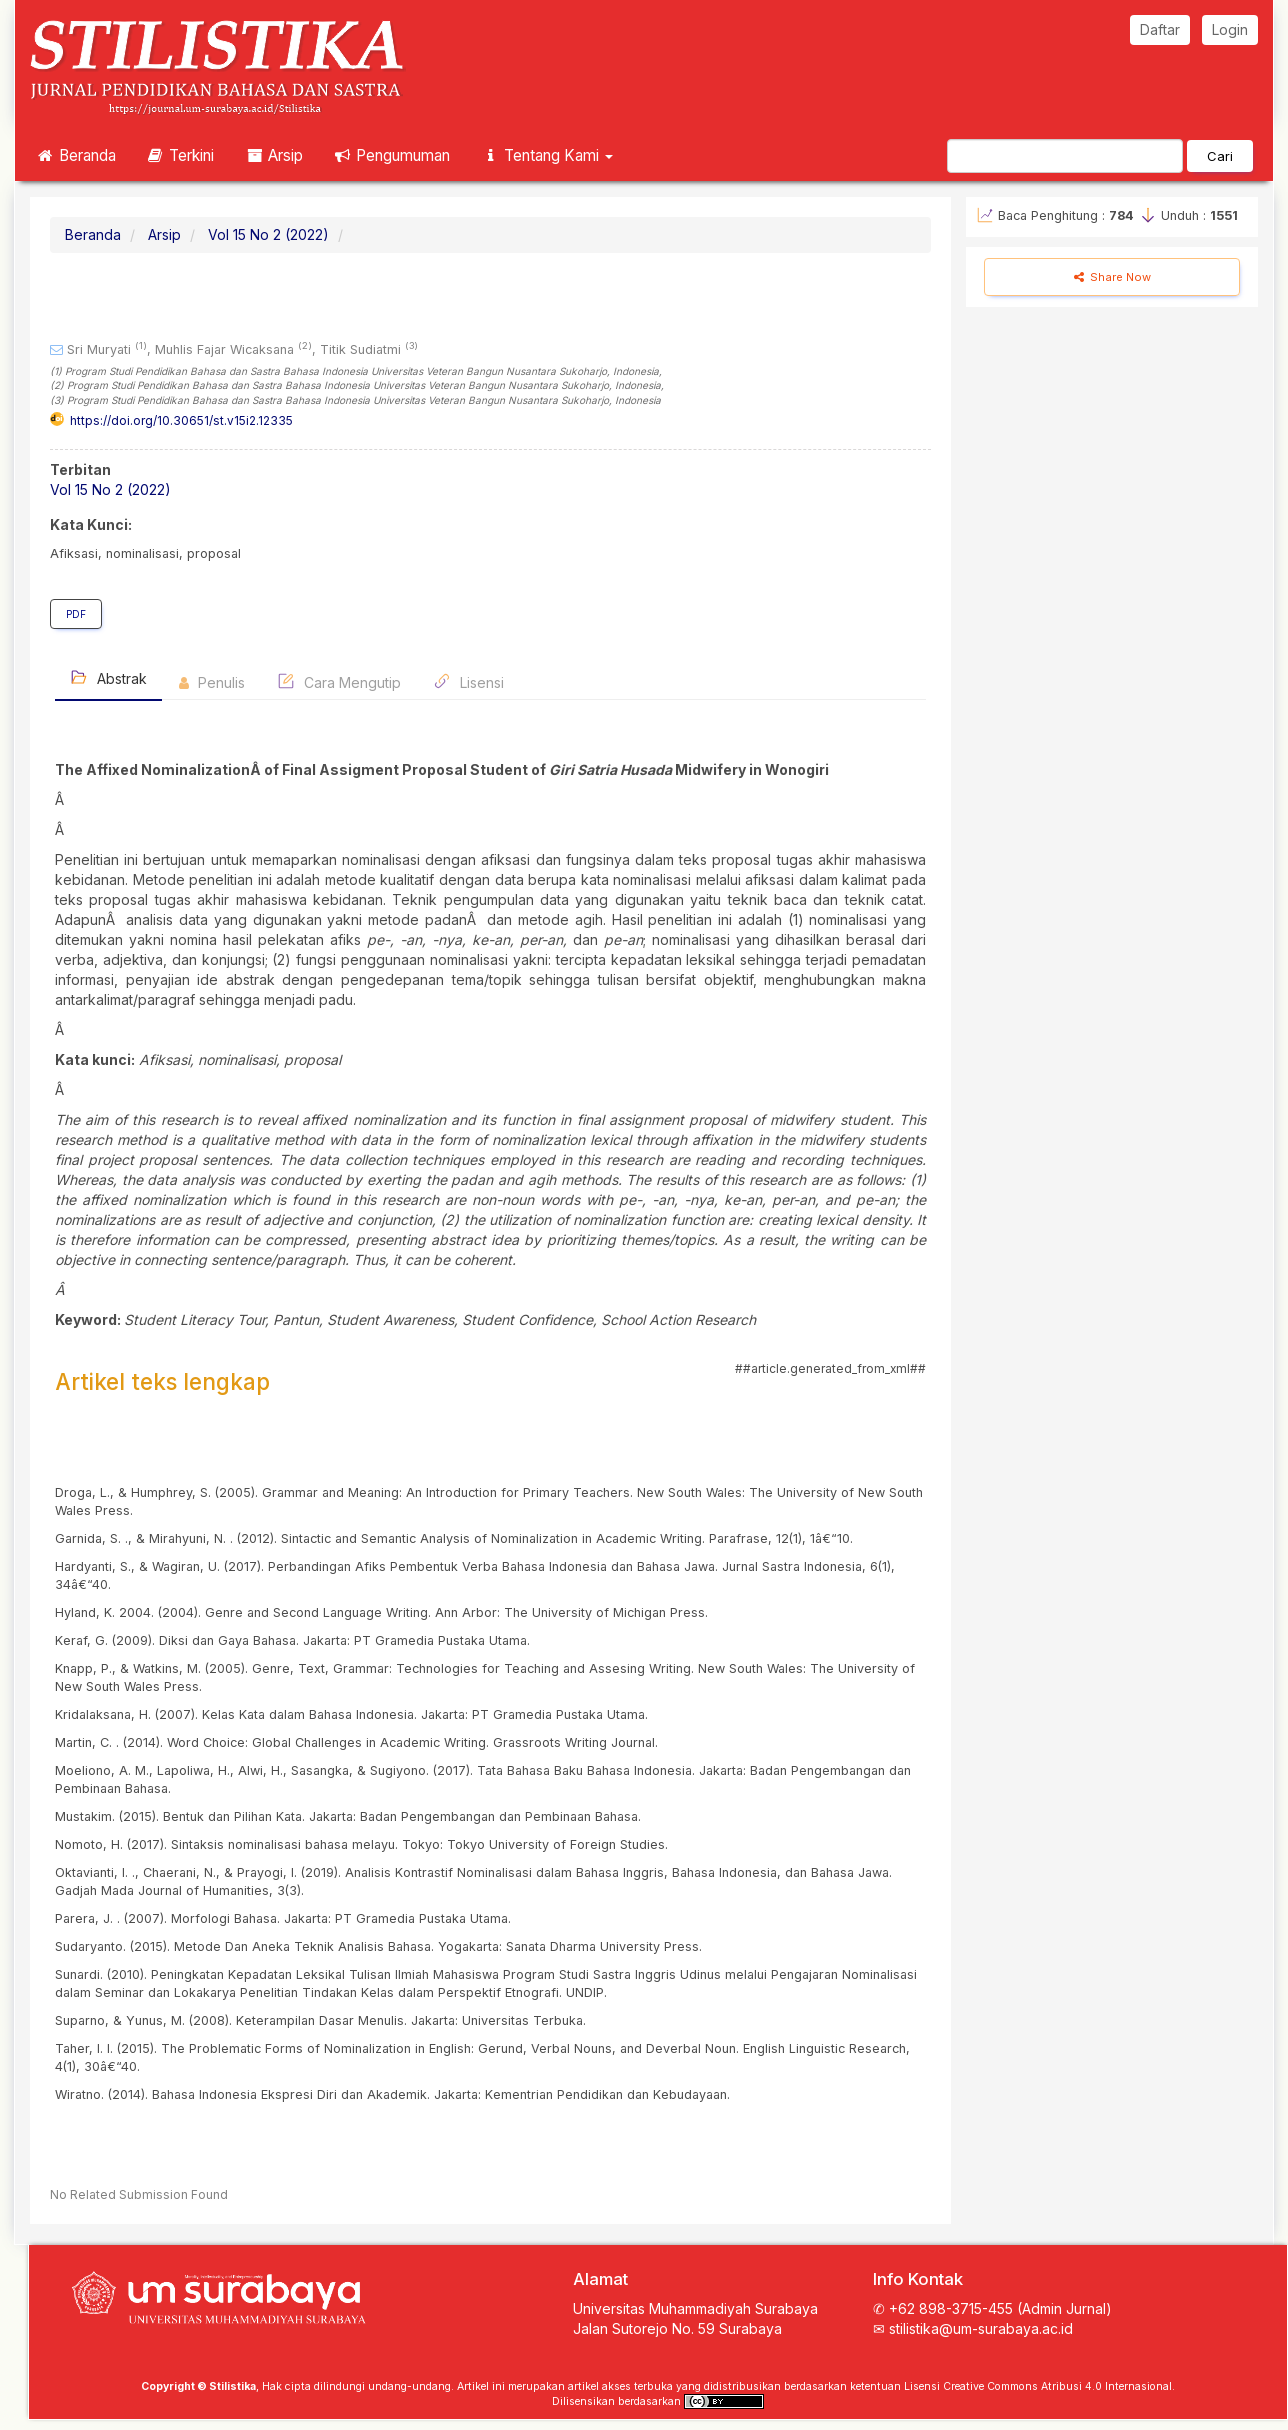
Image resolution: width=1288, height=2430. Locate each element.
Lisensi (468, 681)
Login (1230, 29)
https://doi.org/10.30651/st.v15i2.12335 (181, 420)
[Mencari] (1065, 156)
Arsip (273, 155)
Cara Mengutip (339, 681)
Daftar (1160, 29)
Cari (1220, 156)
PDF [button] (76, 614)
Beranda (75, 155)
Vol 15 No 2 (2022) (268, 234)
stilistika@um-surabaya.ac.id (981, 2328)
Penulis (212, 682)
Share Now (1112, 277)
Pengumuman (392, 155)
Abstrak (108, 677)
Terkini (180, 155)
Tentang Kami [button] (546, 155)
